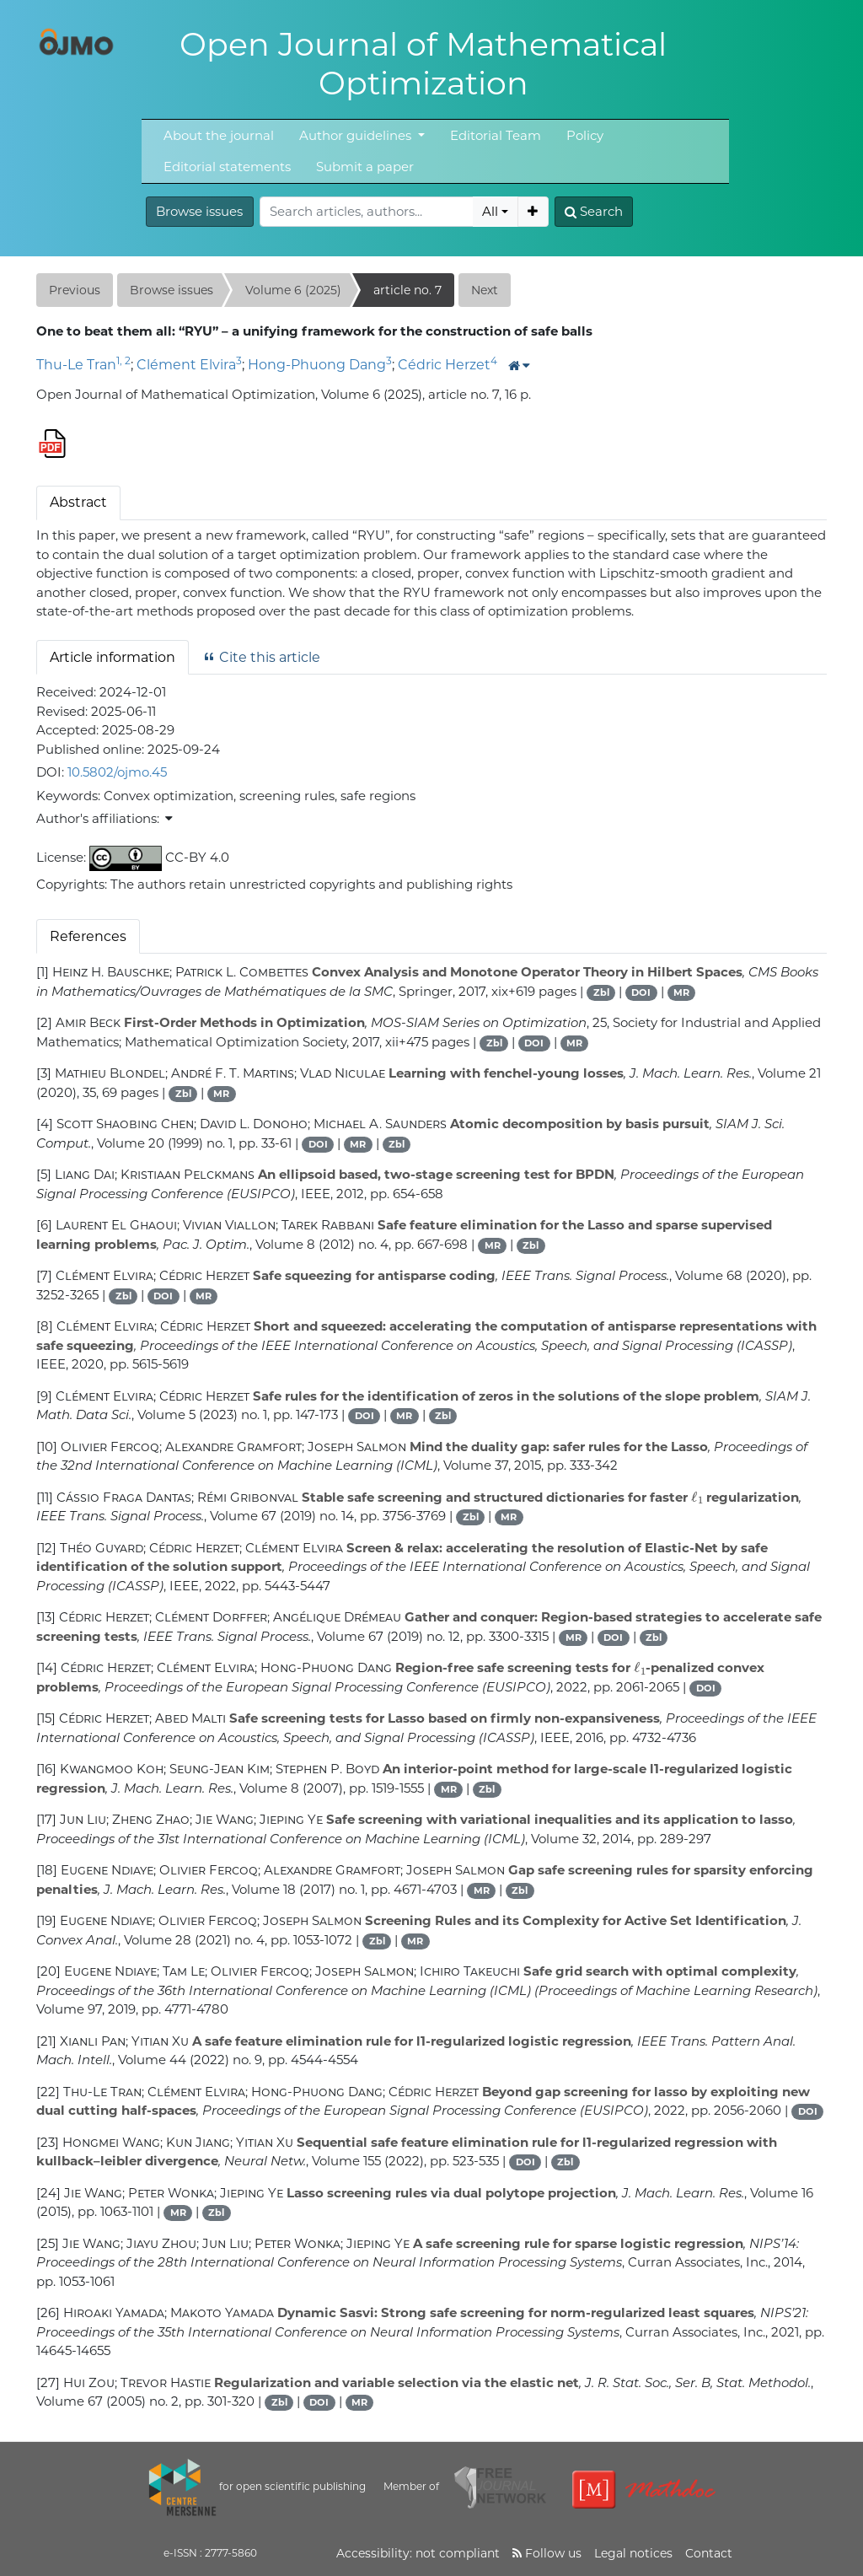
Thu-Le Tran (76, 365)
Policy (584, 135)
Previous (74, 290)
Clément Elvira (186, 365)
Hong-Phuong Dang (317, 365)
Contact (708, 2553)
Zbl (601, 992)
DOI (641, 992)
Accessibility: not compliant (418, 2553)
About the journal (218, 135)
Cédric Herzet (444, 365)
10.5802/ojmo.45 (117, 772)
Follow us (547, 2553)
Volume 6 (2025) (293, 290)
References (88, 936)
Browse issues (199, 211)
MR (681, 992)
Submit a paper (365, 167)
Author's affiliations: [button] (104, 818)
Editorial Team (495, 135)
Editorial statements (227, 167)
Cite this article (261, 657)
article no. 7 (407, 290)
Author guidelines (357, 135)
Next (484, 290)
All (490, 211)
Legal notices (633, 2553)
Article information (112, 657)
